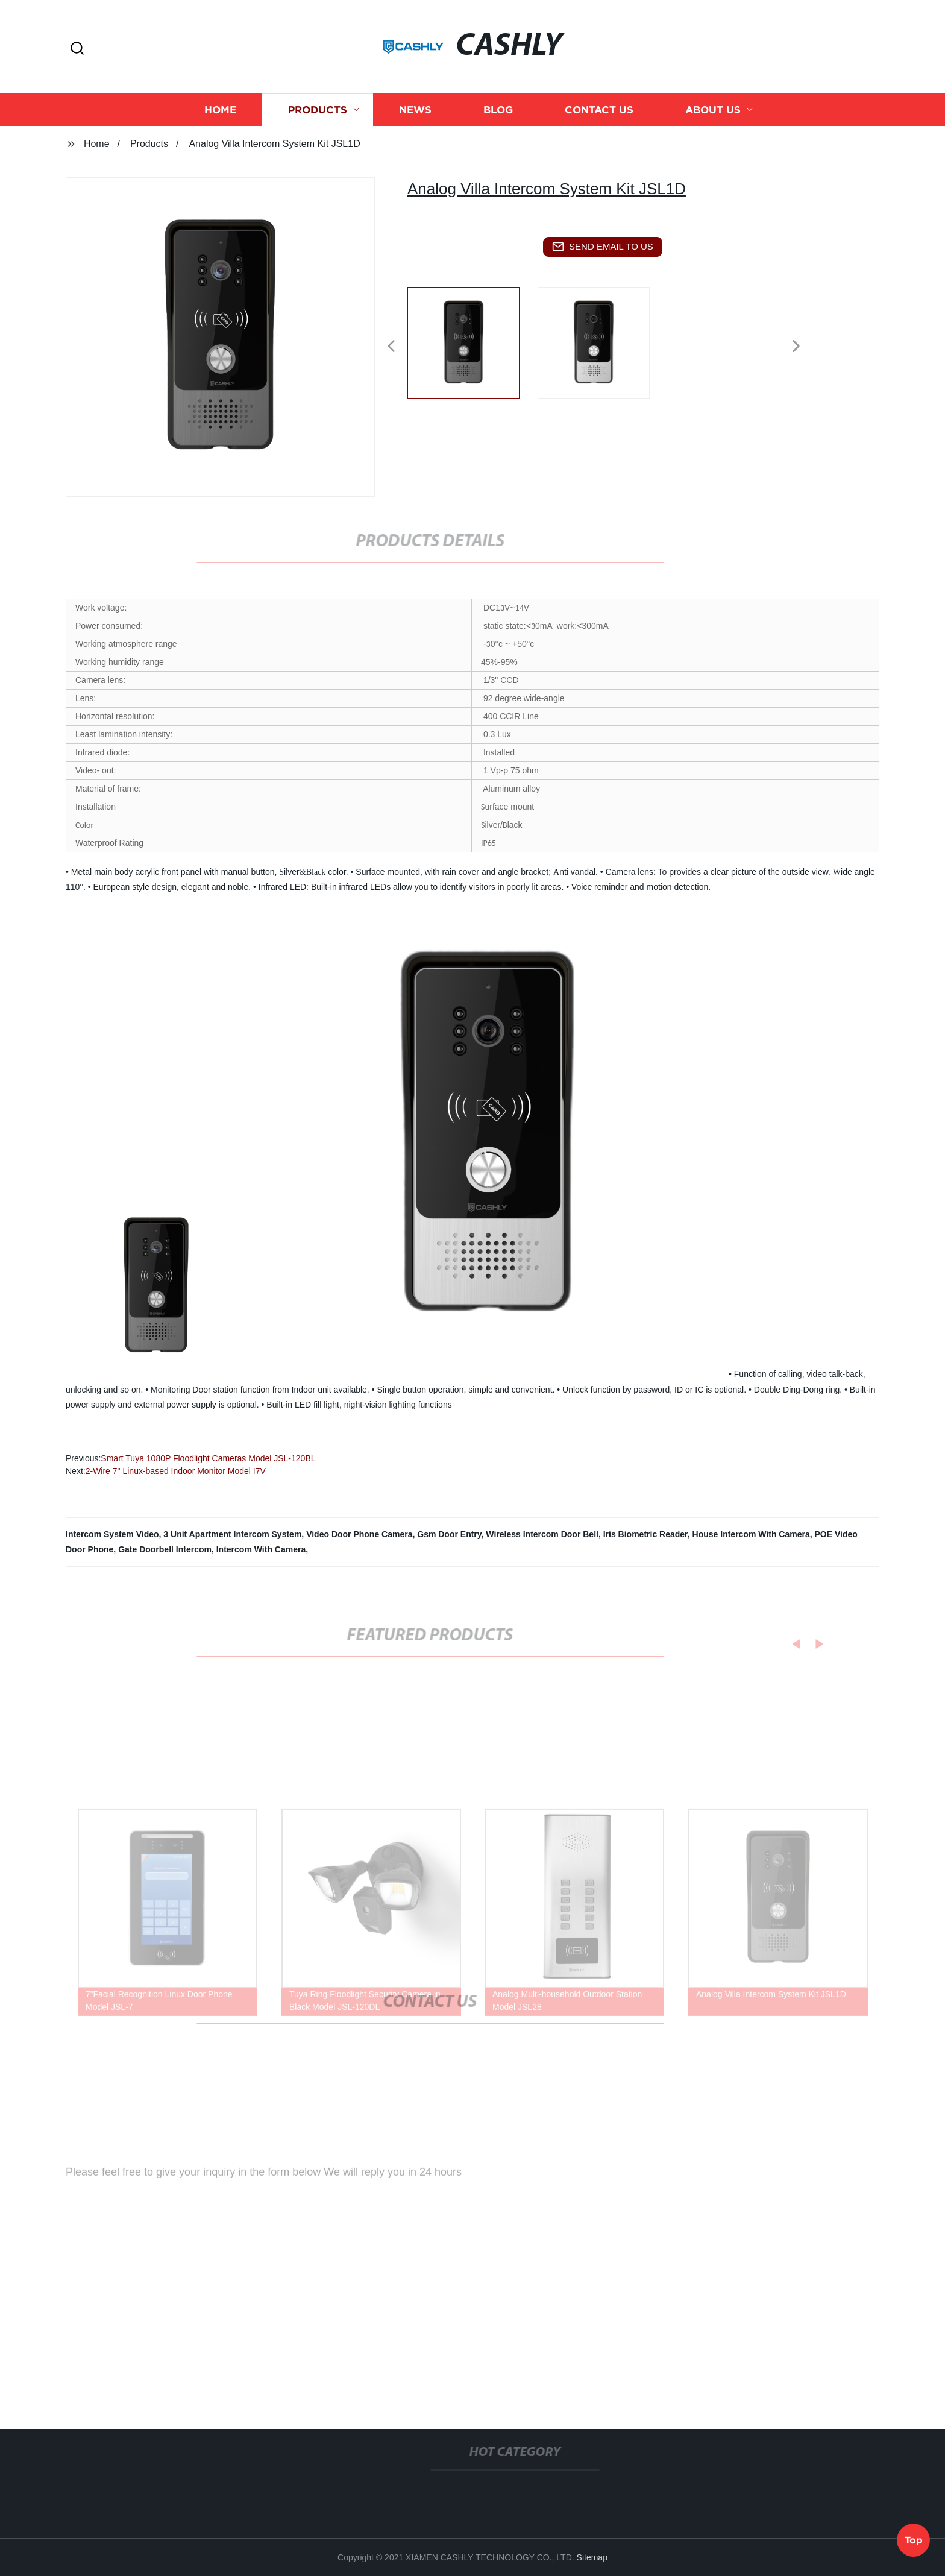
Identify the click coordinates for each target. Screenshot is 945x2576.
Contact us (599, 119)
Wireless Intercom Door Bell (542, 1534)
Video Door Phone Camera (359, 1534)
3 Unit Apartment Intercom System (232, 1534)
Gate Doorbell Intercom (165, 1549)
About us (713, 119)
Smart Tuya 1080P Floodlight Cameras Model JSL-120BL (208, 1458)
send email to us (602, 247)
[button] (77, 49)
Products (317, 119)
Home (220, 119)
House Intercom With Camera (751, 1534)
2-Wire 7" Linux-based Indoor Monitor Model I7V (176, 1471)
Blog (498, 119)
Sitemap (592, 2557)
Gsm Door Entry (449, 1534)
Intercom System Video (112, 1534)
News (415, 119)
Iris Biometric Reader (645, 1534)
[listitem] (472, 341)
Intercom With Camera (261, 1549)
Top (914, 2539)
